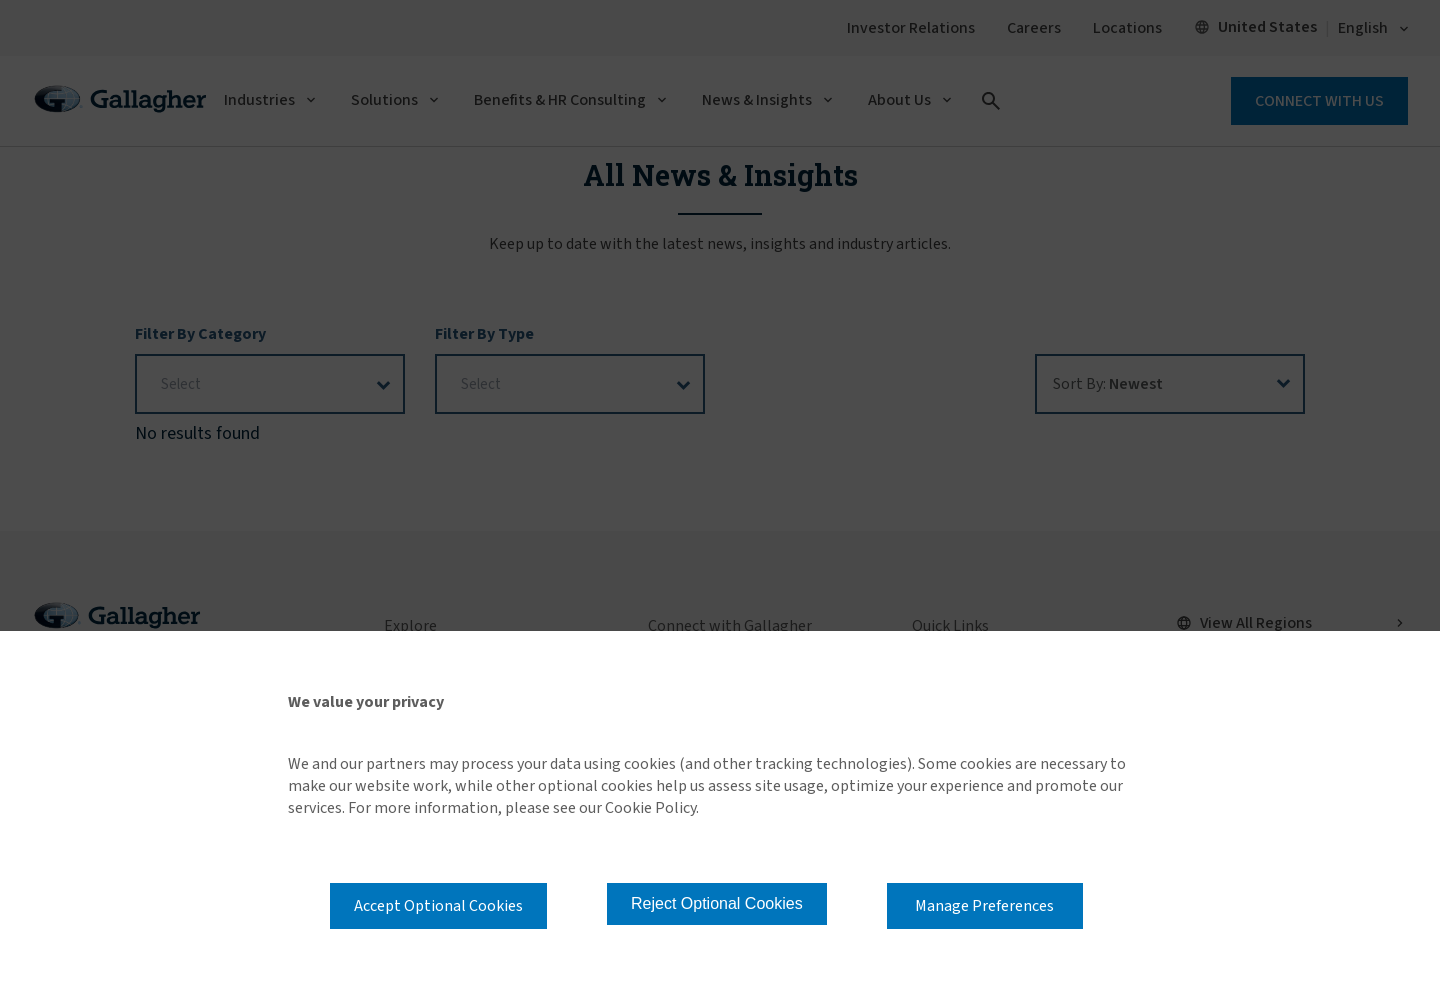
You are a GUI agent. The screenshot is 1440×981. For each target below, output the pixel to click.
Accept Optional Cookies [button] (438, 906)
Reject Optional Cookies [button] (717, 903)
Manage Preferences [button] (984, 906)
